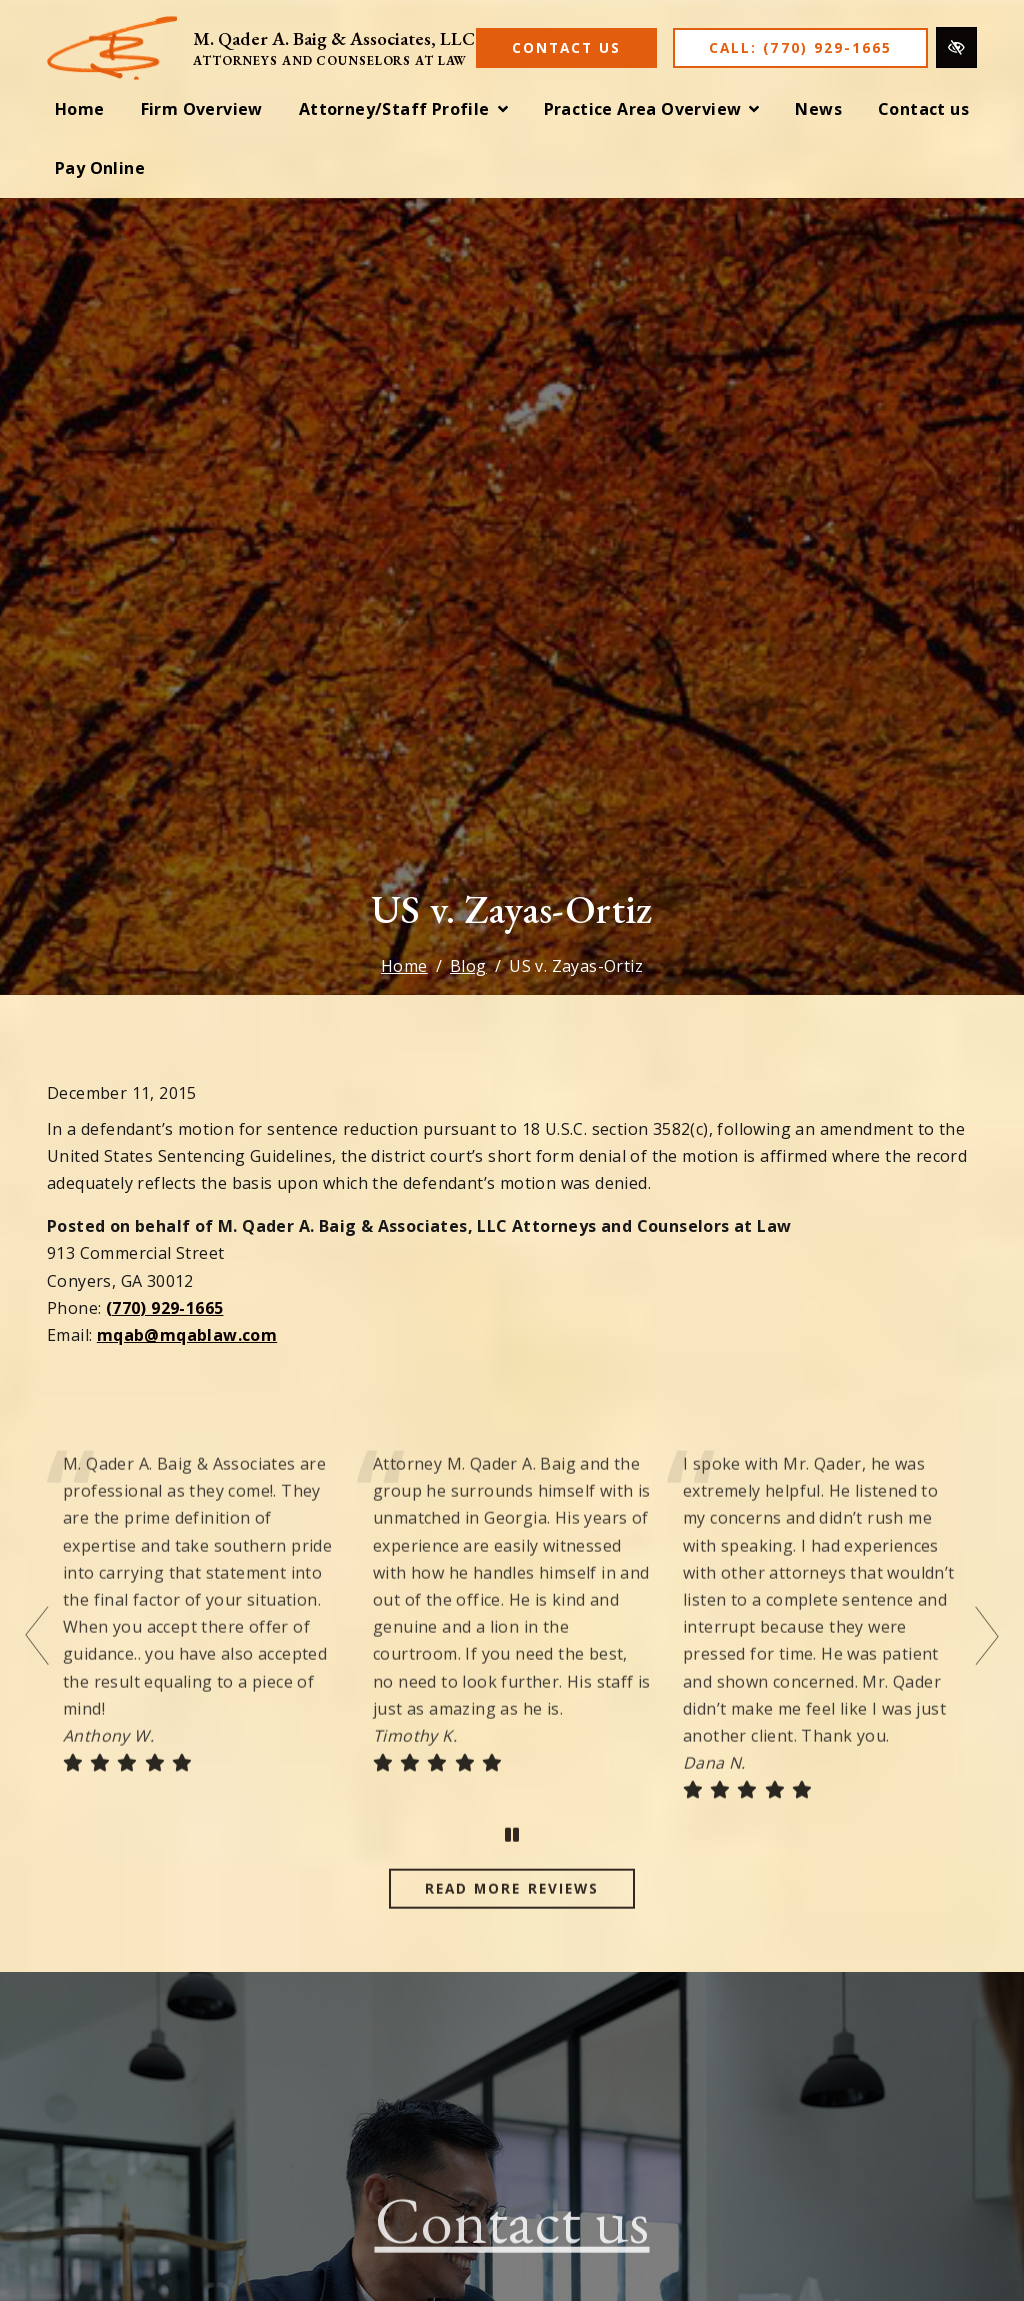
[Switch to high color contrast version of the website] (956, 47)
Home (404, 966)
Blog (468, 966)
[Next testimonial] (984, 1667)
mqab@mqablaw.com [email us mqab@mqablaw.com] (187, 1335)
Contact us (512, 2251)
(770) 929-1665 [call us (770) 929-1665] (165, 1308)
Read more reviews (512, 1919)
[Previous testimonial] (39, 1667)
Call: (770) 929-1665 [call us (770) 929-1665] (800, 47)
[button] (403, 109)
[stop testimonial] (512, 1866)
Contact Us (566, 47)
